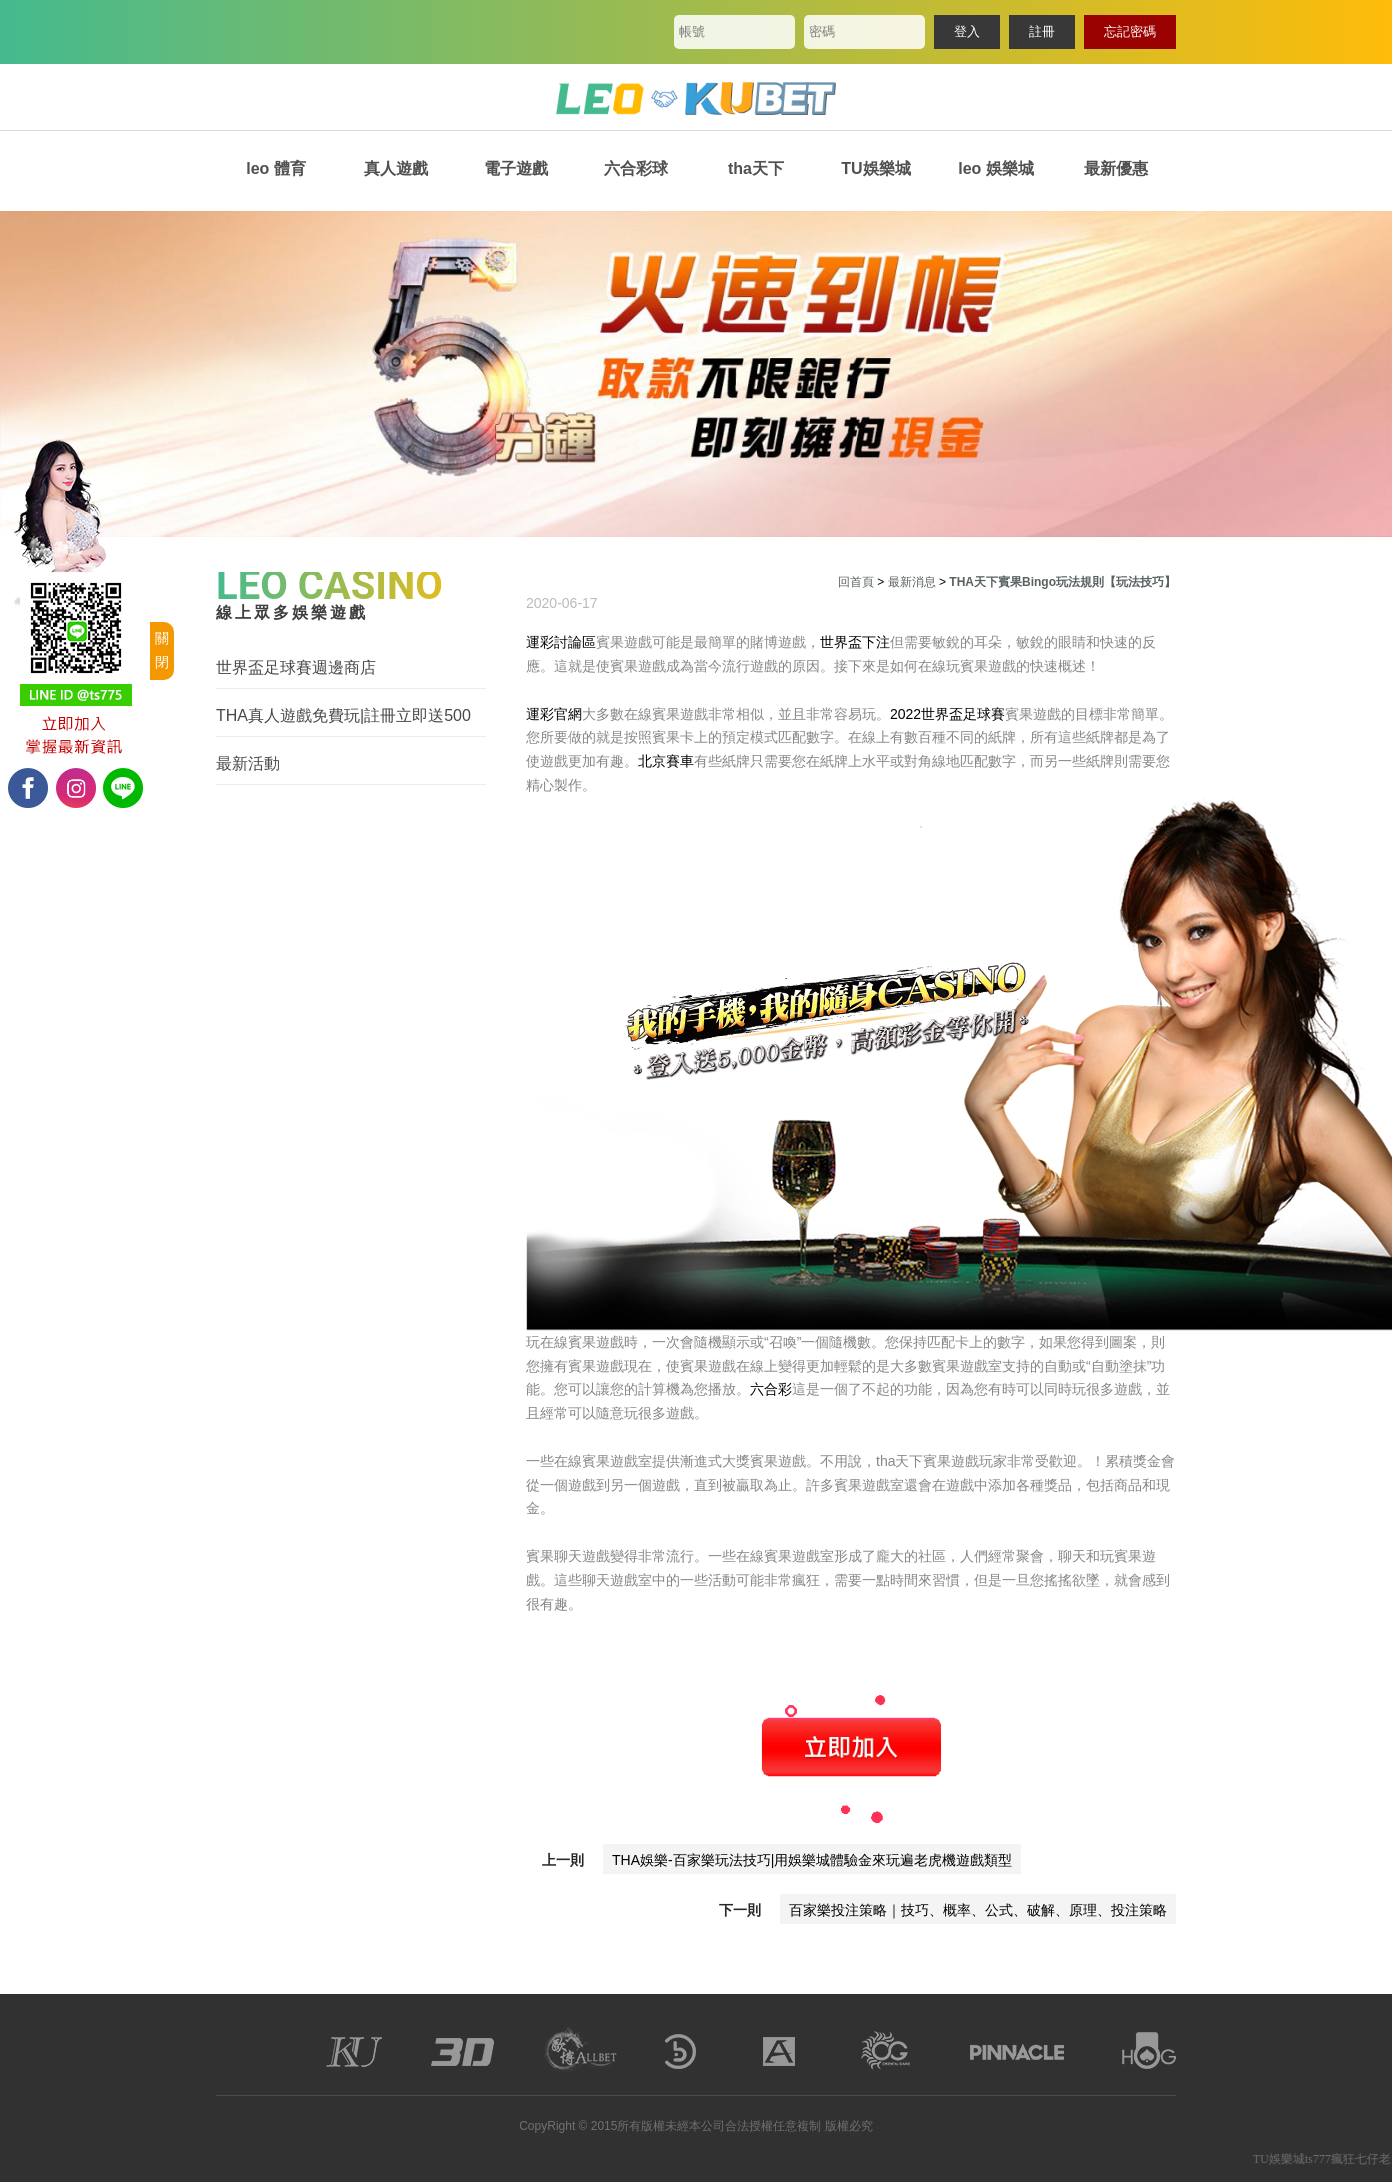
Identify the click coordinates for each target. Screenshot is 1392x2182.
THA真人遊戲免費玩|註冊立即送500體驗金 (343, 716)
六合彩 (771, 1389)
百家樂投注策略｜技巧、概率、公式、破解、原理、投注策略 (978, 1910)
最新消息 (912, 582)
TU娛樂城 (875, 168)
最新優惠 (1116, 168)
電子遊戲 (516, 168)
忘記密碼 (1130, 31)
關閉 (162, 650)
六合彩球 (636, 168)
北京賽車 (666, 761)
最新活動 (248, 763)
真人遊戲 (396, 168)
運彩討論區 (561, 642)
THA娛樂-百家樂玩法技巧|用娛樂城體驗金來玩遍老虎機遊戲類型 (812, 1860)
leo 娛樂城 (996, 168)
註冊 (1042, 31)
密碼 (822, 31)
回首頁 (856, 582)
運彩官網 (554, 714)
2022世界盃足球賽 (947, 714)
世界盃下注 (855, 642)
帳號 (692, 31)
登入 (967, 31)
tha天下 (756, 168)
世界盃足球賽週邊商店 (296, 667)
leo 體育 (276, 168)
